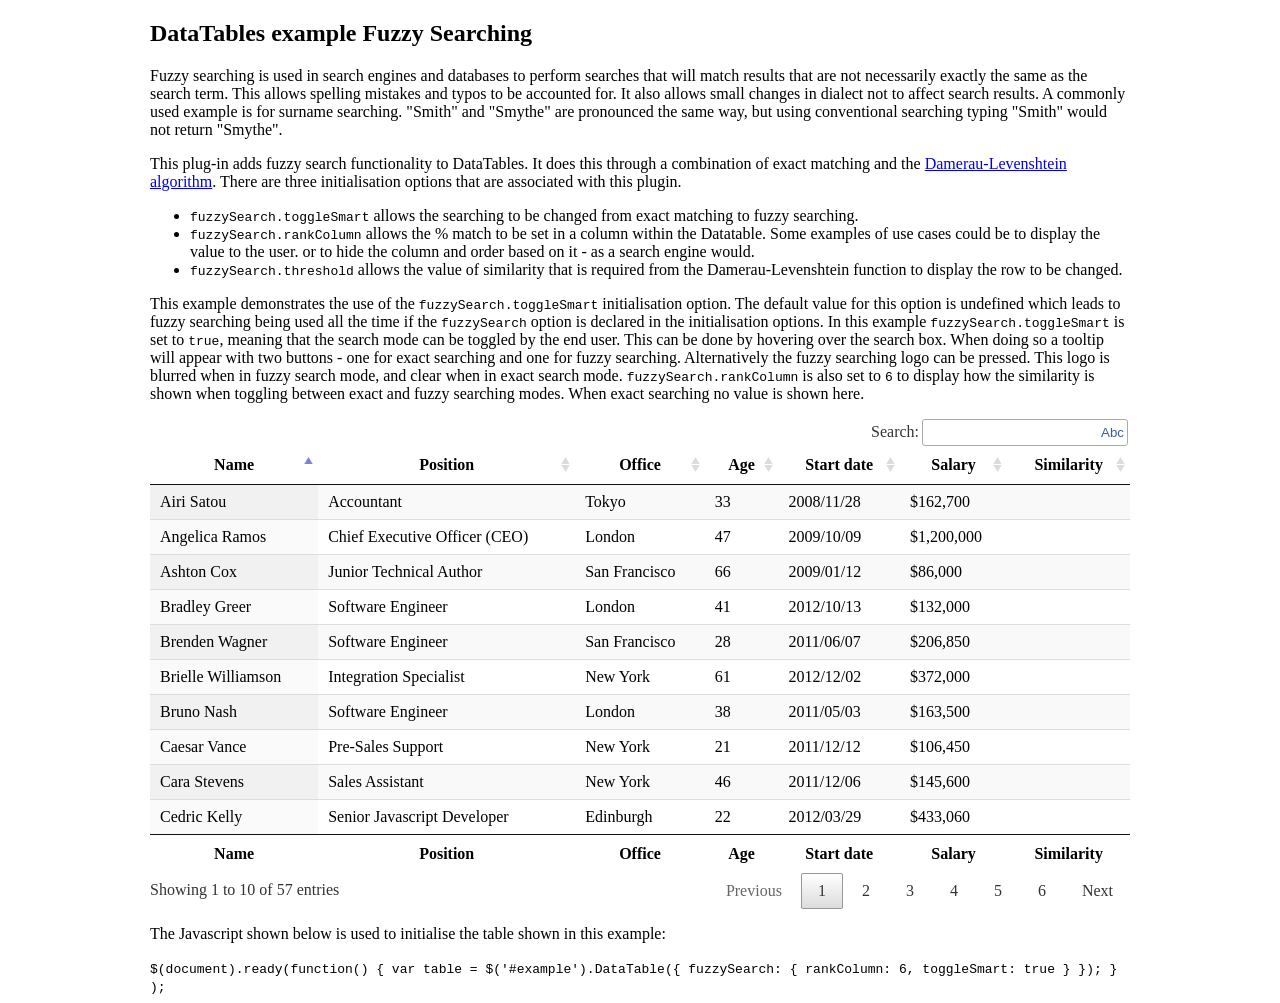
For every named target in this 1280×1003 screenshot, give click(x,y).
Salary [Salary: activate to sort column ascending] (952, 464)
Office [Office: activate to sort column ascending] (637, 464)
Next (1097, 890)
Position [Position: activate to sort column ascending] (445, 464)
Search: (1000, 431)
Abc (1112, 432)
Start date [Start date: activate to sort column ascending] (837, 464)
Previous (754, 890)
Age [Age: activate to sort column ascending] (738, 464)
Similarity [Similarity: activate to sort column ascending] (1068, 464)
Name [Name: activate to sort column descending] (235, 464)
